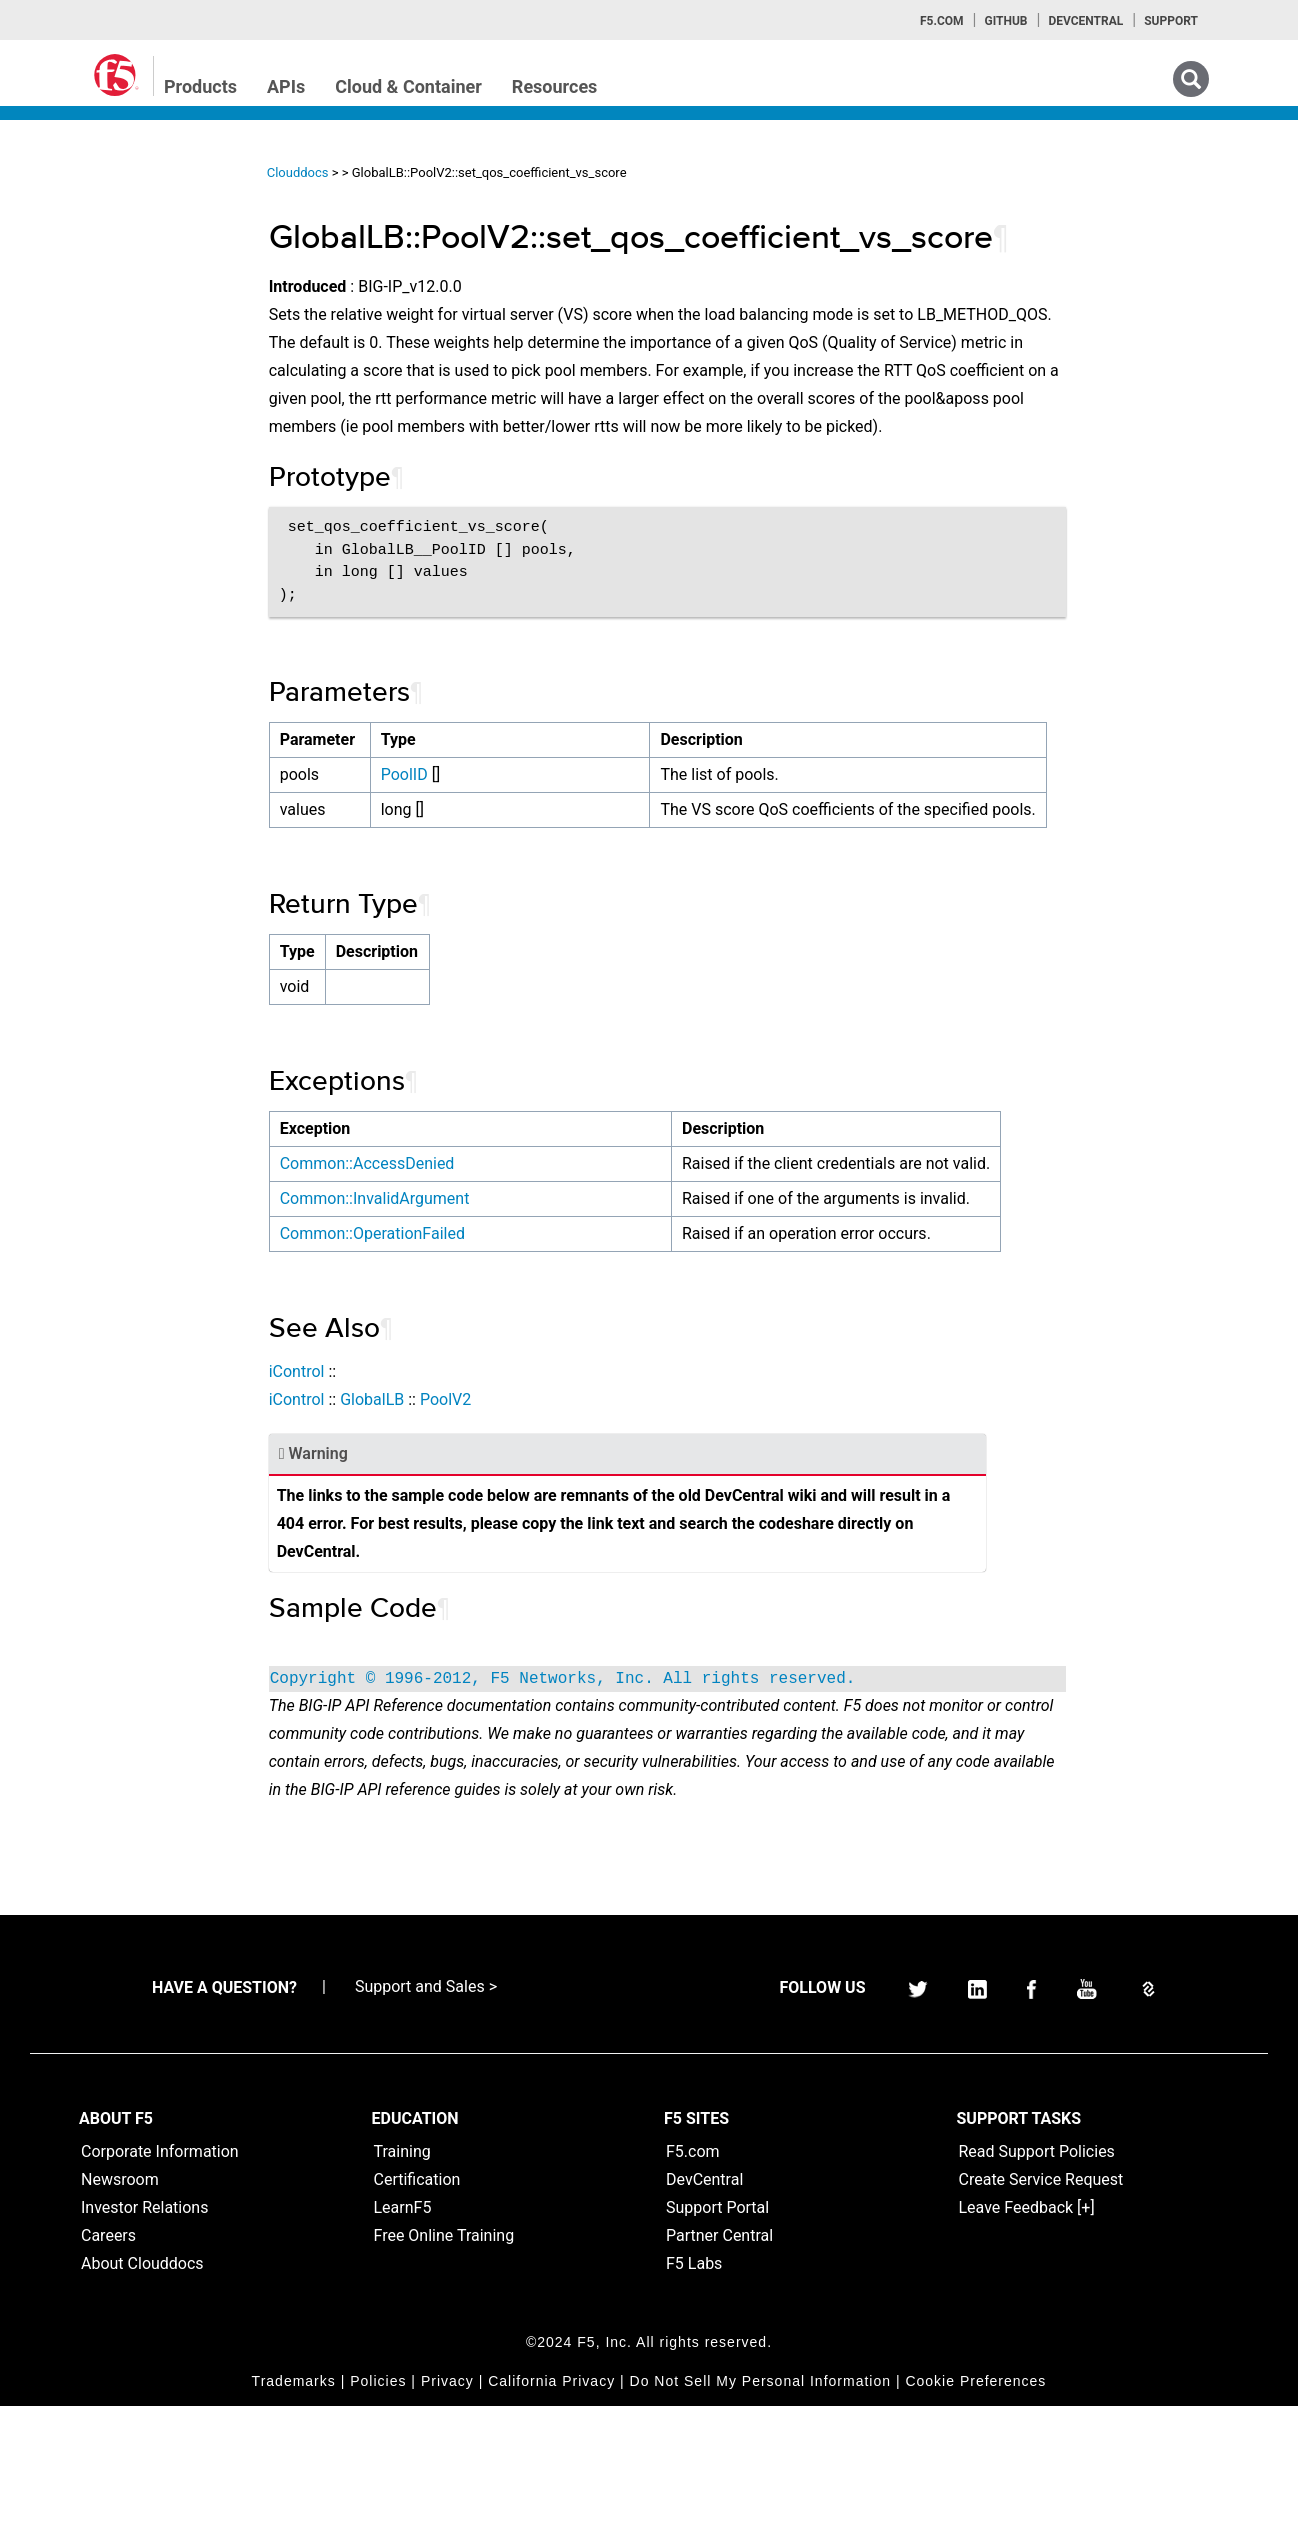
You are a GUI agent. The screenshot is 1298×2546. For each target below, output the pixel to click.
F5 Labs (694, 2403)
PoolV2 (536, 1511)
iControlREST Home (103, 267)
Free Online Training (444, 2375)
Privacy (447, 2521)
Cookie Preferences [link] (975, 2521)
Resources (555, 86)
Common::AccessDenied (458, 1219)
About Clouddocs (142, 2403)
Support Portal (717, 2347)
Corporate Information (160, 2291)
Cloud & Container (408, 86)
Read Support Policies (1037, 2291)
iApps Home (80, 231)
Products (200, 86)
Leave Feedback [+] (1027, 2347)
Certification (417, 2319)
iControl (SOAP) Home (111, 303)
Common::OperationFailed (463, 1345)
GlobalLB (463, 1511)
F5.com (942, 21)
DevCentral (704, 2319)
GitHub (1005, 21)
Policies (378, 2521)
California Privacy (551, 2521)
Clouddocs (389, 172)
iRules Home (81, 339)
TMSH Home (82, 411)
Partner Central (719, 2375)
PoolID (490, 802)
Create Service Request (1041, 2319)
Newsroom (120, 2319)
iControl (388, 1483)
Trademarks (294, 2521)
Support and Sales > (426, 2126)
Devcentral (1085, 21)
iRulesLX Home (89, 375)
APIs (286, 86)
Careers (108, 2375)
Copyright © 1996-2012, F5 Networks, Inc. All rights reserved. (654, 1791)
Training (402, 2291)
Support (1171, 21)
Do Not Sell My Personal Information (760, 2521)
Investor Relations (144, 2347)
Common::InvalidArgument (466, 1282)
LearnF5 (403, 2347)
